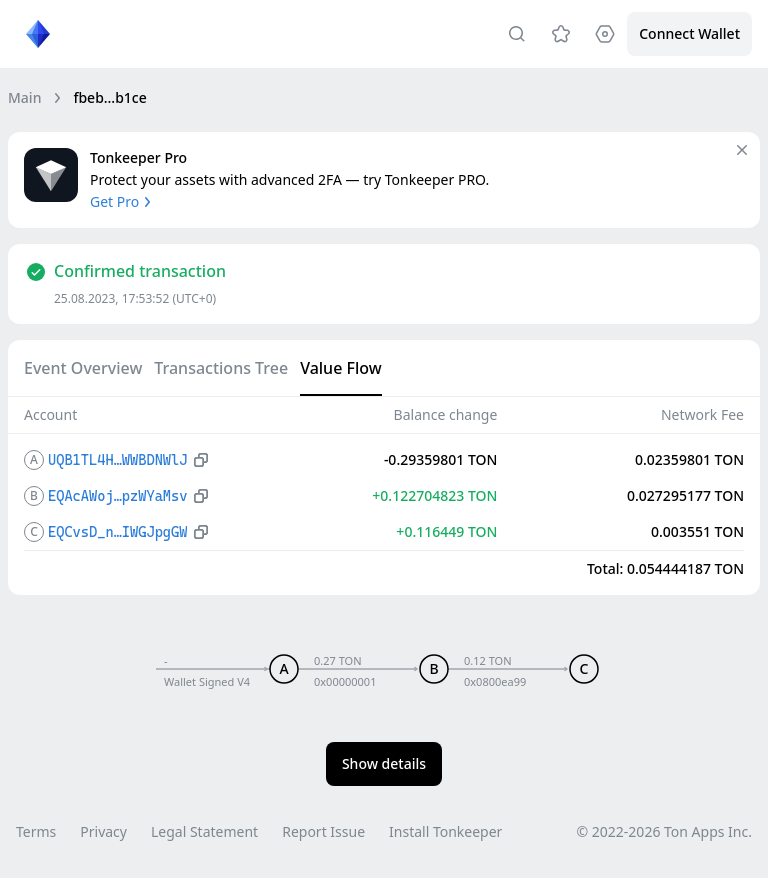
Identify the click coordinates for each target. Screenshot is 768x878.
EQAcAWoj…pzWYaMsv (117, 496)
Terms (36, 831)
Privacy (103, 831)
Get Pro (122, 201)
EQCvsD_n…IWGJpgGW (117, 532)
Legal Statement (204, 831)
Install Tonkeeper (445, 831)
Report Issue (323, 831)
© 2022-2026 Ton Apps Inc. (664, 831)
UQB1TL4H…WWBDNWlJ (117, 460)
